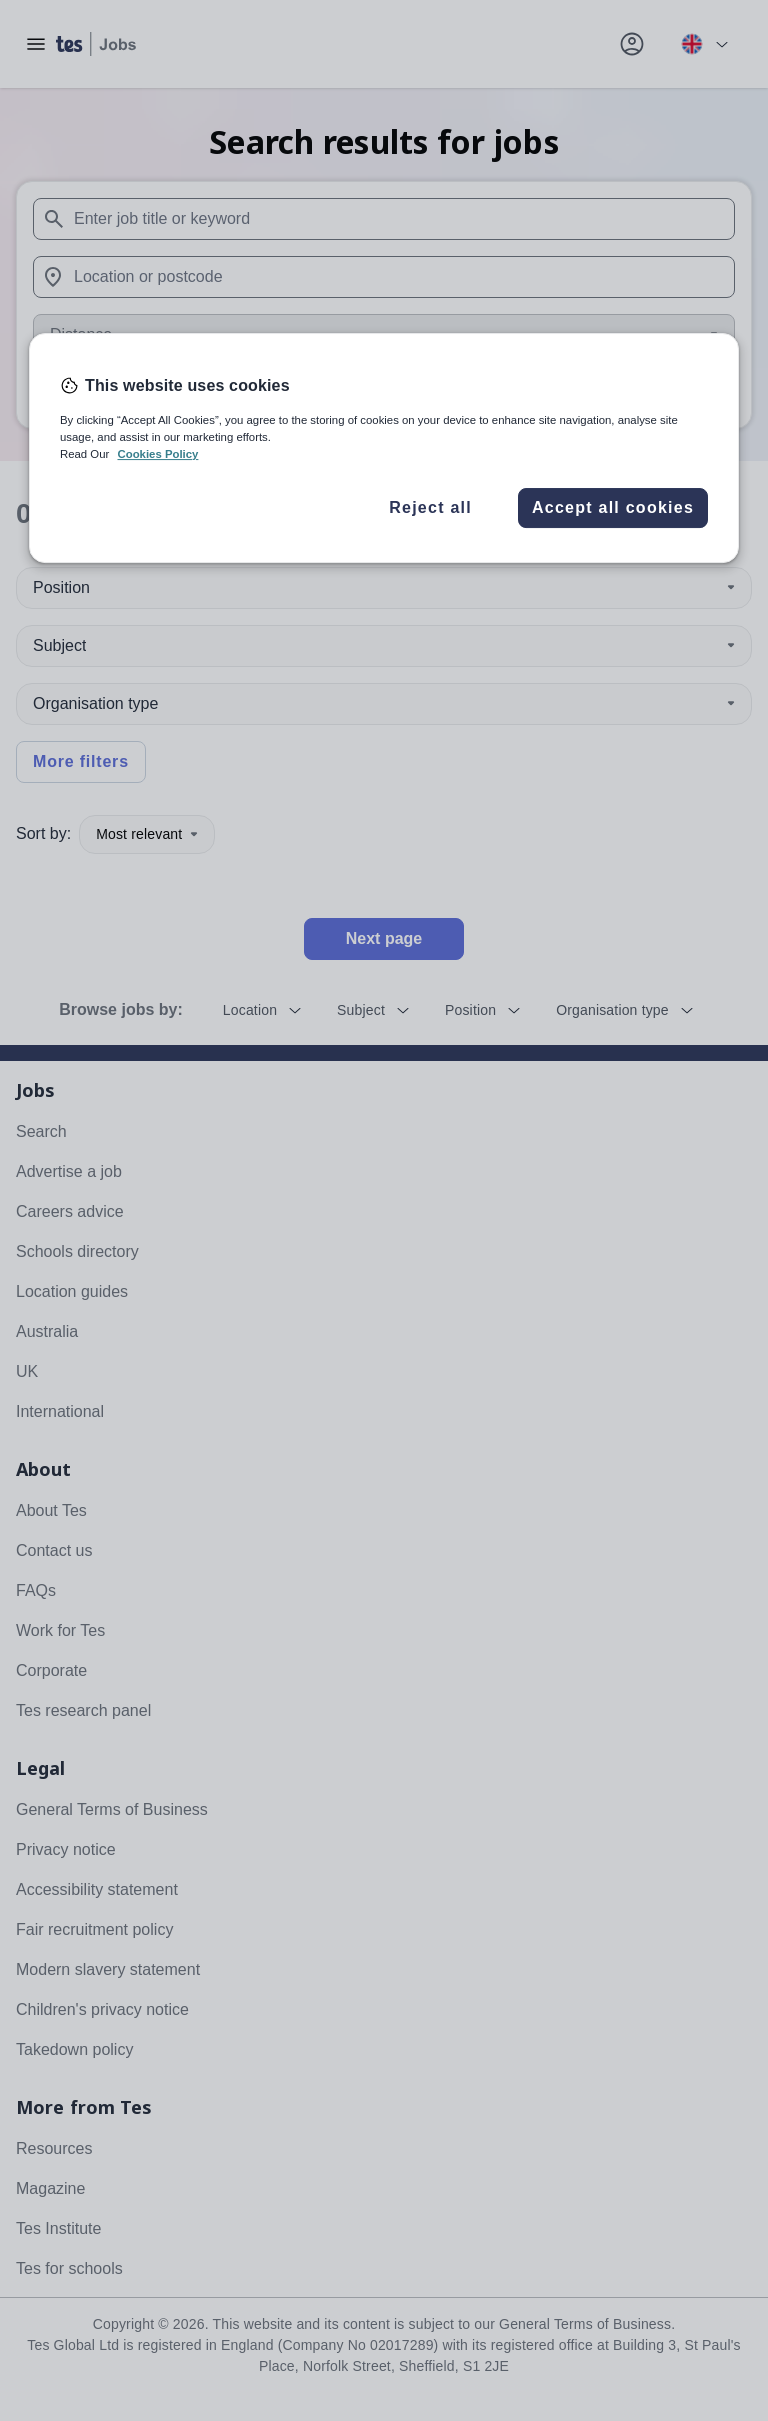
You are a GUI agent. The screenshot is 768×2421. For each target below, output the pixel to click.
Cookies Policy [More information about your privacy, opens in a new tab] (157, 454)
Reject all (430, 507)
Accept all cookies (613, 507)
